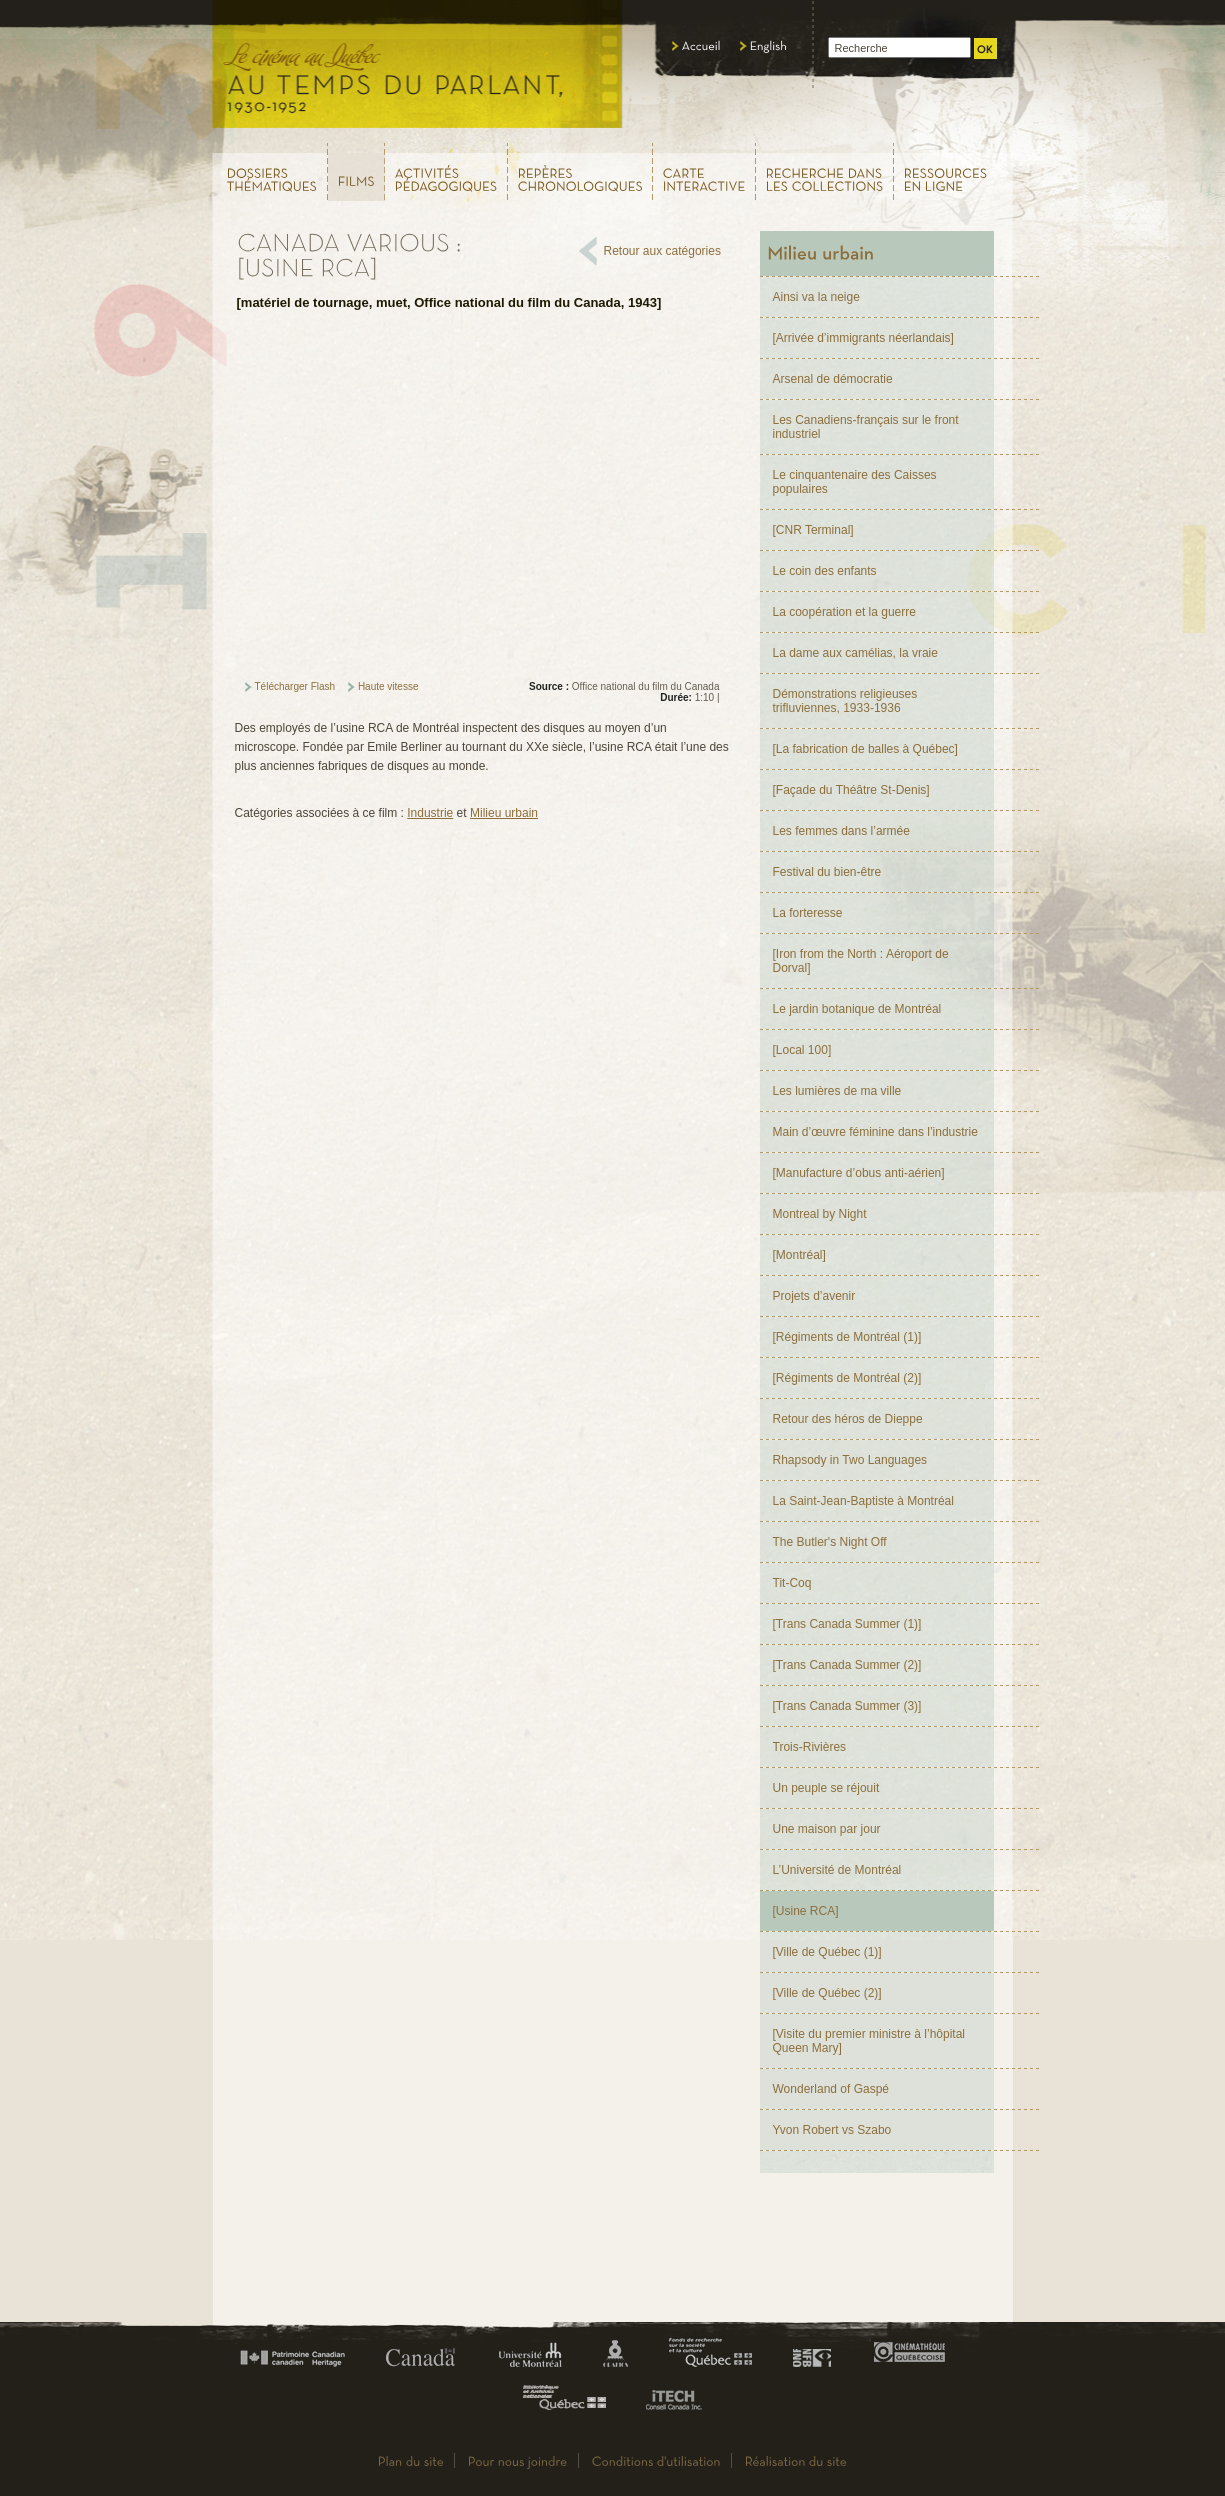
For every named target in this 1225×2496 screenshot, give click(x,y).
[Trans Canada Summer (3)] (847, 1706)
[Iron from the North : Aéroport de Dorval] (861, 961)
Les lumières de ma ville (837, 1091)
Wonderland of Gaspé (831, 2089)
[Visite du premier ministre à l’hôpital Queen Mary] (869, 2041)
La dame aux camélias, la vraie (855, 653)
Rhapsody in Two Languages (850, 1460)
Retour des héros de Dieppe (848, 1419)
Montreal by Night (820, 1214)
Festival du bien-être (827, 872)
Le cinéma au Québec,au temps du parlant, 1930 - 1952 (418, 70)
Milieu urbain (504, 813)
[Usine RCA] (806, 1911)
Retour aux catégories (662, 251)
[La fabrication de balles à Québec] (865, 749)
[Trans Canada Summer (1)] (847, 1624)
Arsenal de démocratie (833, 379)
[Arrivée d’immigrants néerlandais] (863, 338)
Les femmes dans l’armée (841, 831)
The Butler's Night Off (830, 1542)
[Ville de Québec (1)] (827, 1952)
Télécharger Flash (295, 686)
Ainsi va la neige (816, 297)
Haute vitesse (388, 686)
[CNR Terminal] (813, 530)
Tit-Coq (792, 1583)
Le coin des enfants (825, 571)
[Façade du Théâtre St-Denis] (851, 790)
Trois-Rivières (810, 1747)
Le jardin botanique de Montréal (857, 1009)
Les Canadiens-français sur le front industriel (866, 427)
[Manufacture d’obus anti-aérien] (859, 1173)
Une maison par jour (827, 1829)
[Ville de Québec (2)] (827, 1993)
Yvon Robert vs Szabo (832, 2130)
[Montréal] (799, 1255)
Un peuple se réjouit (826, 1788)
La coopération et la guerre (844, 612)
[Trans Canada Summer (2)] (847, 1665)
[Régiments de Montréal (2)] (847, 1378)
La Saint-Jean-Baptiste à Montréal (863, 1501)
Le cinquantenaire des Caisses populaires (855, 482)
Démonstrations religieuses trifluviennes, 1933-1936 (845, 701)
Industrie (430, 813)
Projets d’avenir (814, 1296)
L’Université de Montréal (837, 1870)
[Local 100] (802, 1050)
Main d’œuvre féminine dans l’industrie (875, 1132)
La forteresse (808, 913)
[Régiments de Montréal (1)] (847, 1337)
